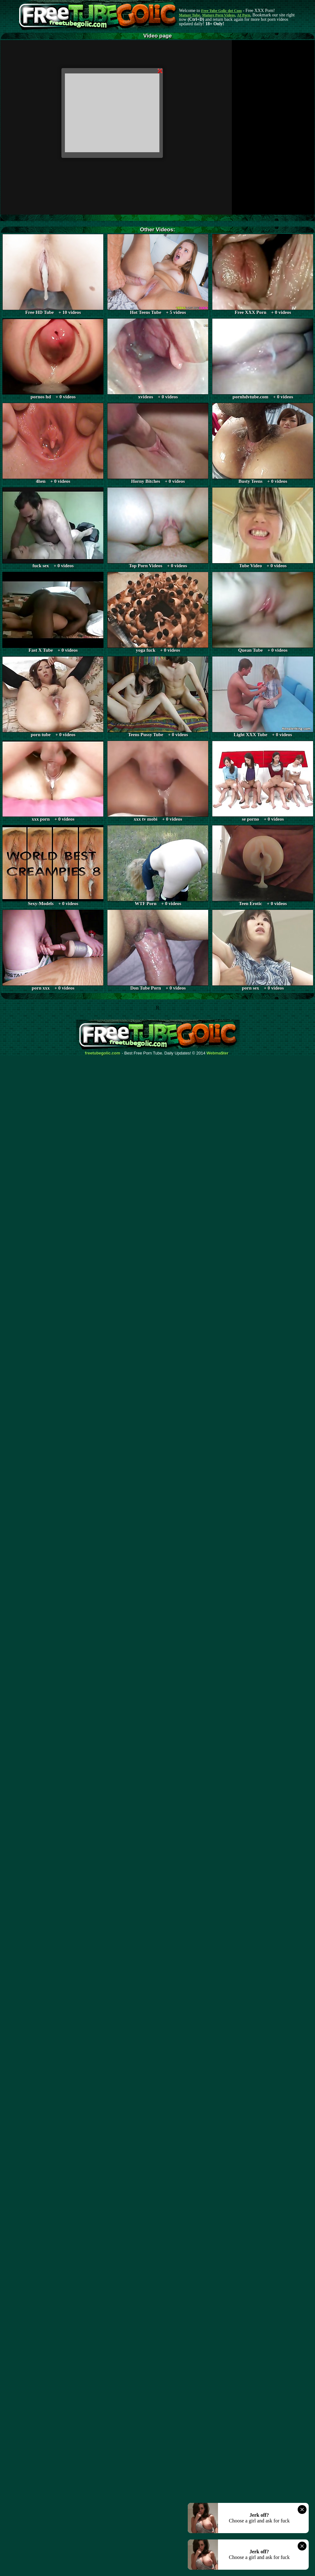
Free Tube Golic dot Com (221, 11)
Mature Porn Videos (218, 15)
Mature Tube (189, 15)
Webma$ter (218, 1053)
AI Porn (243, 15)
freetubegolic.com (102, 1053)
